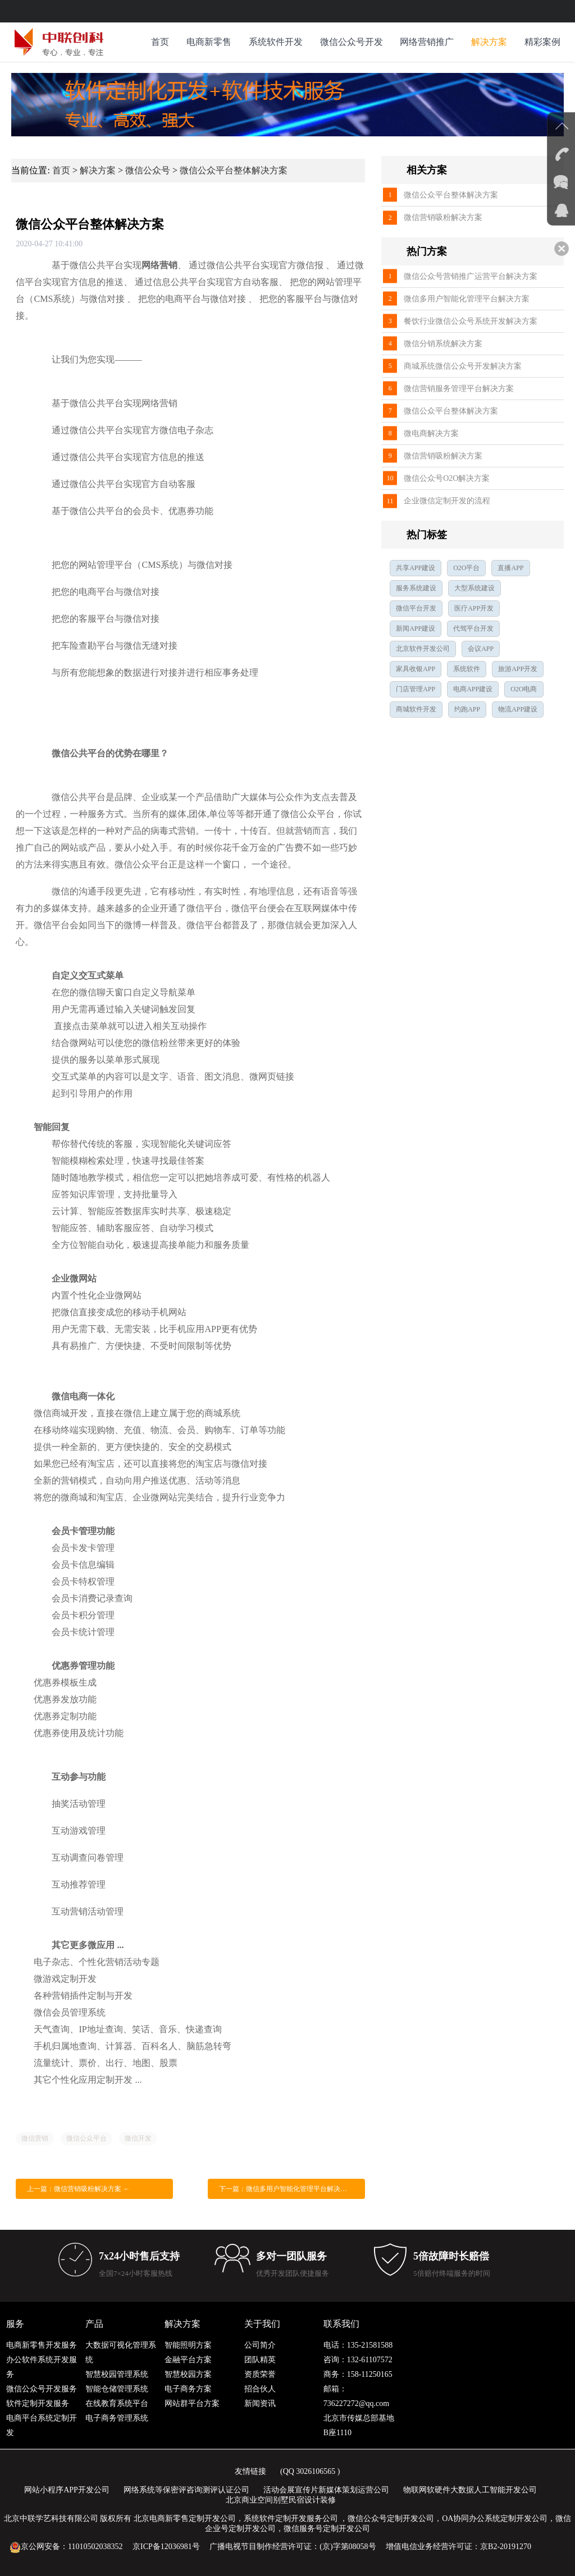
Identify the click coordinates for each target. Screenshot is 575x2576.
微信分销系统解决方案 (443, 343)
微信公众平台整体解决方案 (234, 170)
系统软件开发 (276, 42)
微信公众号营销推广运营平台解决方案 (470, 276)
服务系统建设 (416, 588)
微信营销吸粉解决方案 (443, 217)
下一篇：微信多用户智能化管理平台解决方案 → (290, 2189)
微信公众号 (147, 170)
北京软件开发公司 (423, 649)
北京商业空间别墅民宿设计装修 (281, 2500)
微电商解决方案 (431, 433)
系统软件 (466, 669)
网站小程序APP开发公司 (66, 2490)
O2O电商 (523, 689)
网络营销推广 (427, 42)
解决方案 (489, 42)
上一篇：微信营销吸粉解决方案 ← (78, 2189)
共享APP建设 (415, 568)
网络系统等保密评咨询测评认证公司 (186, 2490)
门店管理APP (415, 689)
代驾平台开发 (473, 628)
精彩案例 (542, 42)
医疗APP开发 (474, 608)
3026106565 (315, 2471)
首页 (160, 42)
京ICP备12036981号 (166, 2546)
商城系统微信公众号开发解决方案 (463, 366)
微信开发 (138, 2138)
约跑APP (467, 709)
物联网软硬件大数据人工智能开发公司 (470, 2490)
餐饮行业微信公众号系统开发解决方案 (470, 321)
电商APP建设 (472, 689)
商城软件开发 (416, 709)
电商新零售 (208, 42)
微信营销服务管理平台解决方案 (459, 388)
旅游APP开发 (517, 669)
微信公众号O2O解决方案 (447, 478)
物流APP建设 (517, 709)
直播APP (510, 568)
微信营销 (34, 2138)
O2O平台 (466, 568)
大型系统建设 (474, 588)
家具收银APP (415, 669)
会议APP (481, 649)
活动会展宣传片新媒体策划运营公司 (326, 2490)
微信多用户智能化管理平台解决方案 (467, 299)
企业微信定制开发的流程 (447, 501)
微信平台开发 (416, 608)
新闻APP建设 (415, 628)
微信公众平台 (86, 2138)
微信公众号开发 (351, 42)
